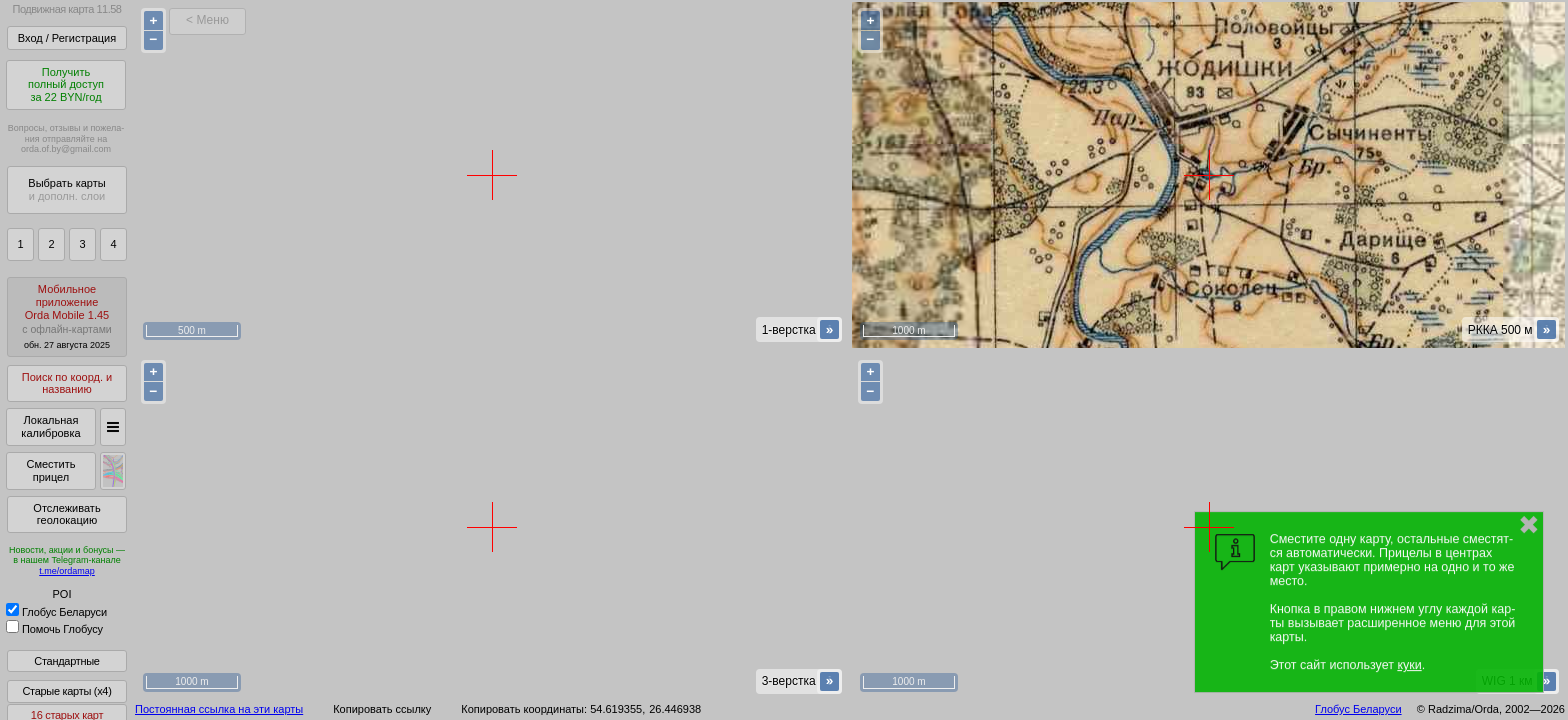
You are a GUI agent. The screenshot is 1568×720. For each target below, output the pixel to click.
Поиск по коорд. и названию (67, 383)
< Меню (207, 20)
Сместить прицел (50, 470)
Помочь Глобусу (54, 629)
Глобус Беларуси (56, 612)
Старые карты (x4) (66, 691)
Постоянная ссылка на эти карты (219, 709)
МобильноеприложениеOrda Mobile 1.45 (67, 316)
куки (1409, 665)
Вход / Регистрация (67, 38)
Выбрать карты (66, 189)
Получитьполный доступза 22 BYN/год (66, 84)
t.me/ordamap (67, 571)
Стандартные (66, 661)
